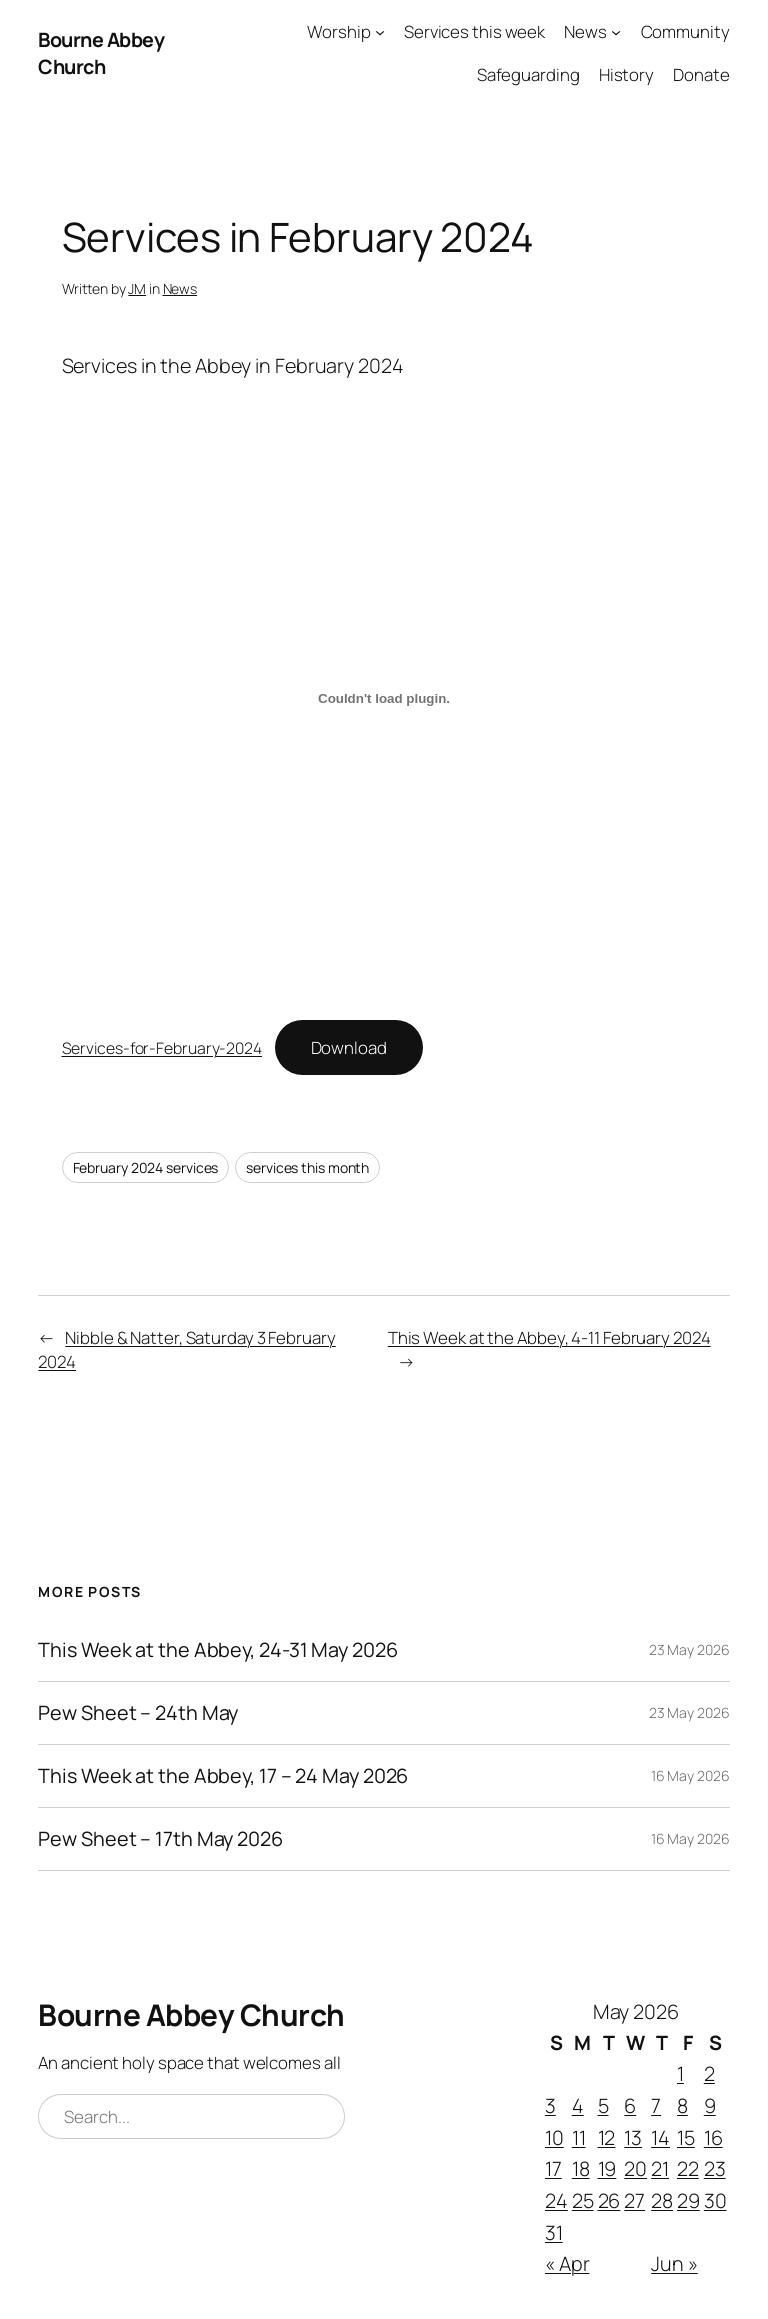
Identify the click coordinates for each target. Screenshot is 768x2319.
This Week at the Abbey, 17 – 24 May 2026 (223, 1776)
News (180, 288)
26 (609, 2200)
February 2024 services (146, 1167)
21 (660, 2168)
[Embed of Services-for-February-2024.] (384, 699)
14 (660, 2137)
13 (633, 2137)
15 (686, 2137)
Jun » (674, 2263)
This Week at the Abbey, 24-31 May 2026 (217, 1650)
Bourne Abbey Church (101, 53)
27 (634, 2200)
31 (554, 2232)
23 (715, 2168)
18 (581, 2168)
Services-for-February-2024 (162, 1048)
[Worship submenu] (380, 32)
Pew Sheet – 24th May (138, 1713)
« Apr (567, 2263)
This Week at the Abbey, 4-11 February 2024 (549, 1337)
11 (579, 2137)
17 (553, 2168)
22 (688, 2168)
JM (137, 288)
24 (556, 2200)
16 (713, 2137)
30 (715, 2200)
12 (607, 2137)
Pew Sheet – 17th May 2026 (160, 1839)
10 (554, 2137)
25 (583, 2200)
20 (635, 2168)
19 (607, 2168)
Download (349, 1047)
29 (688, 2200)
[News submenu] (616, 32)
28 (662, 2200)
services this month (307, 1167)
